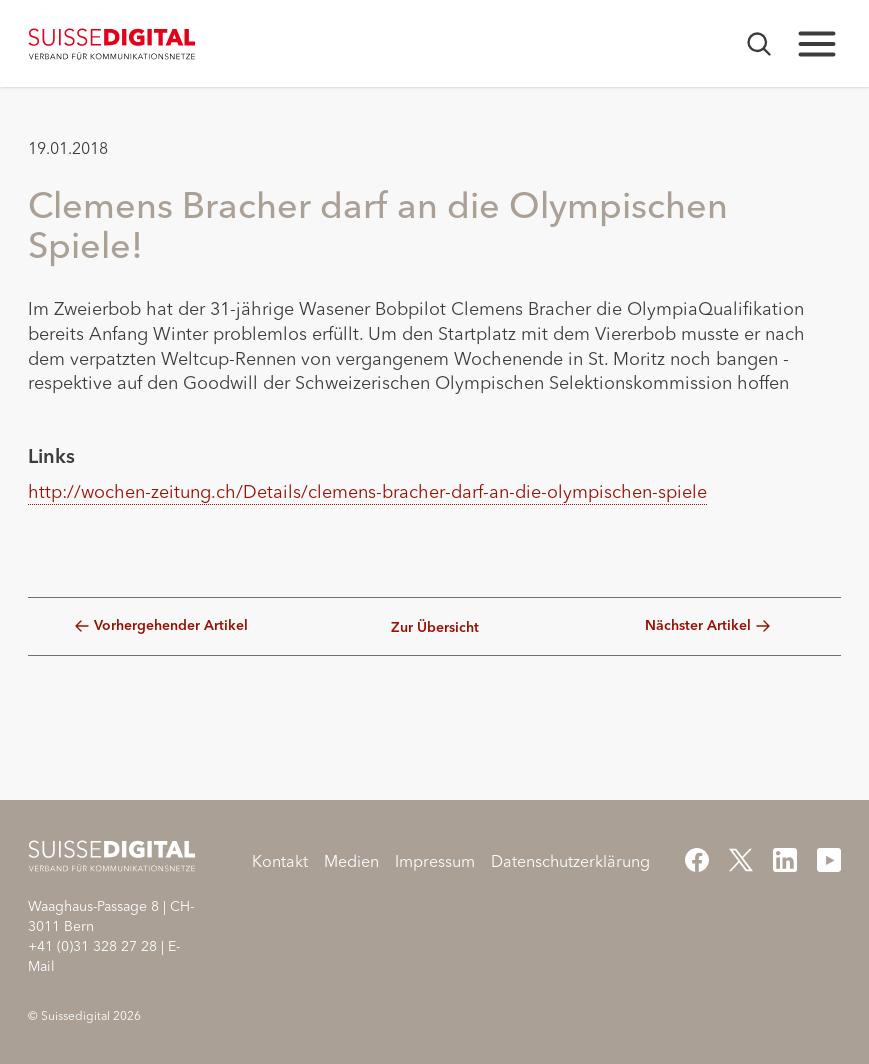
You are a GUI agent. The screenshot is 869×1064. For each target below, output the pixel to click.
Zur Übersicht (435, 628)
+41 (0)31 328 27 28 (92, 946)
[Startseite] (112, 44)
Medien (351, 861)
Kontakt (280, 861)
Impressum (435, 861)
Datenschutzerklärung (570, 861)
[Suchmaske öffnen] (759, 44)
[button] (50, 549)
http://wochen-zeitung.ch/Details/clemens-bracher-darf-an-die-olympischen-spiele (367, 491)
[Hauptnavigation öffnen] (817, 44)
